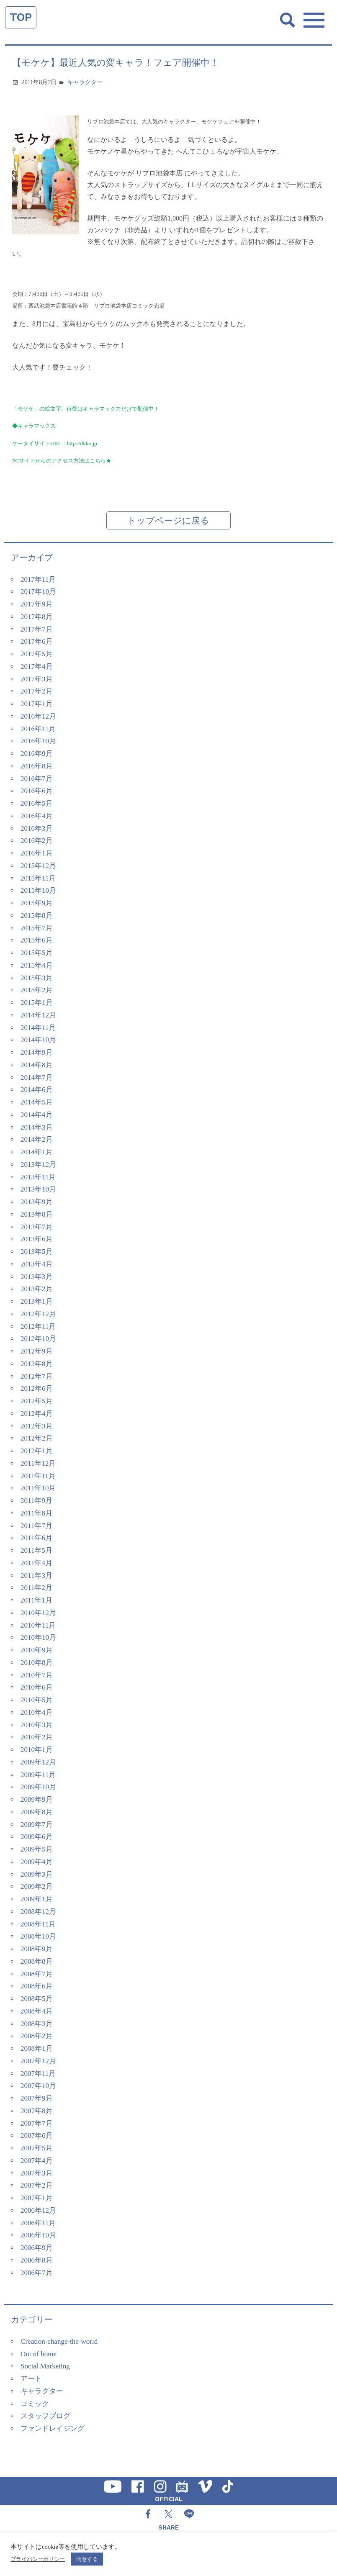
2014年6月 (37, 1090)
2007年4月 (37, 2161)
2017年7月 (37, 629)
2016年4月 (37, 816)
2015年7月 (37, 928)
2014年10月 (38, 1040)
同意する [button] (87, 2559)
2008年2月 (37, 2036)
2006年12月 (38, 2210)
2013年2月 (37, 1289)
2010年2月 (37, 1737)
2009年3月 (37, 1874)
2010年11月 (38, 1625)
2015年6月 (37, 940)
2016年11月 (38, 729)
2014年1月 (37, 1152)
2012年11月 (38, 1326)
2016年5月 (37, 803)
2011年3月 (36, 1576)
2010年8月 (37, 1663)
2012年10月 (38, 1339)
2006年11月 (38, 2223)
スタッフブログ (45, 2416)
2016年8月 (37, 766)
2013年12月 (38, 1165)
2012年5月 (37, 1401)
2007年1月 (37, 2198)
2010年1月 (37, 1750)
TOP (21, 17)
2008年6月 (37, 1986)
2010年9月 (37, 1650)
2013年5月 (37, 1252)
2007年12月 (38, 2061)
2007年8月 (37, 2111)
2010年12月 (38, 1613)
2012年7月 (37, 1376)
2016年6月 (37, 791)
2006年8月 (37, 2260)
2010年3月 (37, 1725)
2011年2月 (36, 1588)
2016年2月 (37, 841)
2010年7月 (37, 1675)
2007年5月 (37, 2148)
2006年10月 (38, 2235)
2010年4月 (37, 1712)
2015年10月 (38, 890)
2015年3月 (37, 978)
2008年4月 (37, 2011)
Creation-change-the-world (59, 2341)
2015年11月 (38, 878)
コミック (35, 2404)
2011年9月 (36, 1501)
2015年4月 (37, 965)
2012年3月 (37, 1426)
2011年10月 (38, 1488)
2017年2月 (37, 691)
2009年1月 (37, 1899)
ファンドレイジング (53, 2428)
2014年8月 (37, 1065)
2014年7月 (37, 1077)
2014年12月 (38, 1015)
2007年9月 (37, 2098)
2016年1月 (37, 853)
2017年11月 (38, 579)
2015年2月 (37, 990)
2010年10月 (38, 1637)
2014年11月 (38, 1028)
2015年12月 (38, 866)
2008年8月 (37, 1961)
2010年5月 (37, 1700)
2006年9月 (37, 2248)
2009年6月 (37, 1837)
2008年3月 (37, 2024)
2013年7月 (37, 1227)
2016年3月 (37, 828)
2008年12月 (38, 1912)
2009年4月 (37, 1862)
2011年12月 (38, 1463)
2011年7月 (36, 1526)
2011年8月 (36, 1513)
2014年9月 (37, 1052)
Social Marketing (45, 2366)
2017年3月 (37, 679)
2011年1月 (36, 1600)
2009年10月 (38, 1787)
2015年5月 (37, 953)
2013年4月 (37, 1264)
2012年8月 (37, 1364)
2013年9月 (37, 1202)
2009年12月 (38, 1762)
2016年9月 (37, 754)
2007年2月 (37, 2185)
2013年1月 (37, 1301)
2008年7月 (37, 1974)
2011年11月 (38, 1476)
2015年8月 (37, 915)
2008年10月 (38, 1936)
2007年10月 (38, 2086)
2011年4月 (36, 1563)
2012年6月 (37, 1388)
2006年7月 (37, 2273)
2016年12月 (38, 716)
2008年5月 (37, 1999)
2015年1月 (37, 1003)
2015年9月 (37, 903)
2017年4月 (37, 666)
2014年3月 (37, 1127)
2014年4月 (37, 1115)
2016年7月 (37, 779)
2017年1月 (37, 704)
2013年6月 (37, 1239)
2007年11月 (38, 2074)
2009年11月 (38, 1775)
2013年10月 (38, 1189)
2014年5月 (37, 1102)
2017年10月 (38, 592)
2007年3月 (37, 2173)
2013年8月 (37, 1214)
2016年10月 (38, 741)
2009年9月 (37, 1799)
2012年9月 (37, 1351)
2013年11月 (38, 1177)
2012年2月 (37, 1438)
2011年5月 (36, 1550)
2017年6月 (37, 641)
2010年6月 (37, 1687)
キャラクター (85, 82)
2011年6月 (36, 1538)
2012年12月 (38, 1314)
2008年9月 (37, 1949)
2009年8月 (37, 1812)
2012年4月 (37, 1414)
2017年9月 (37, 604)
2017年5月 (37, 654)
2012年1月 (37, 1451)
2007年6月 (37, 2135)
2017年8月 (37, 617)
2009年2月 (37, 1886)
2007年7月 (37, 2123)
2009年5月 (37, 1849)
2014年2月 (37, 1139)
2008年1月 (37, 2048)
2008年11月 (38, 1924)
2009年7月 (37, 1825)
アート (31, 2379)
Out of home (39, 2354)
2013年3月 (37, 1277)
